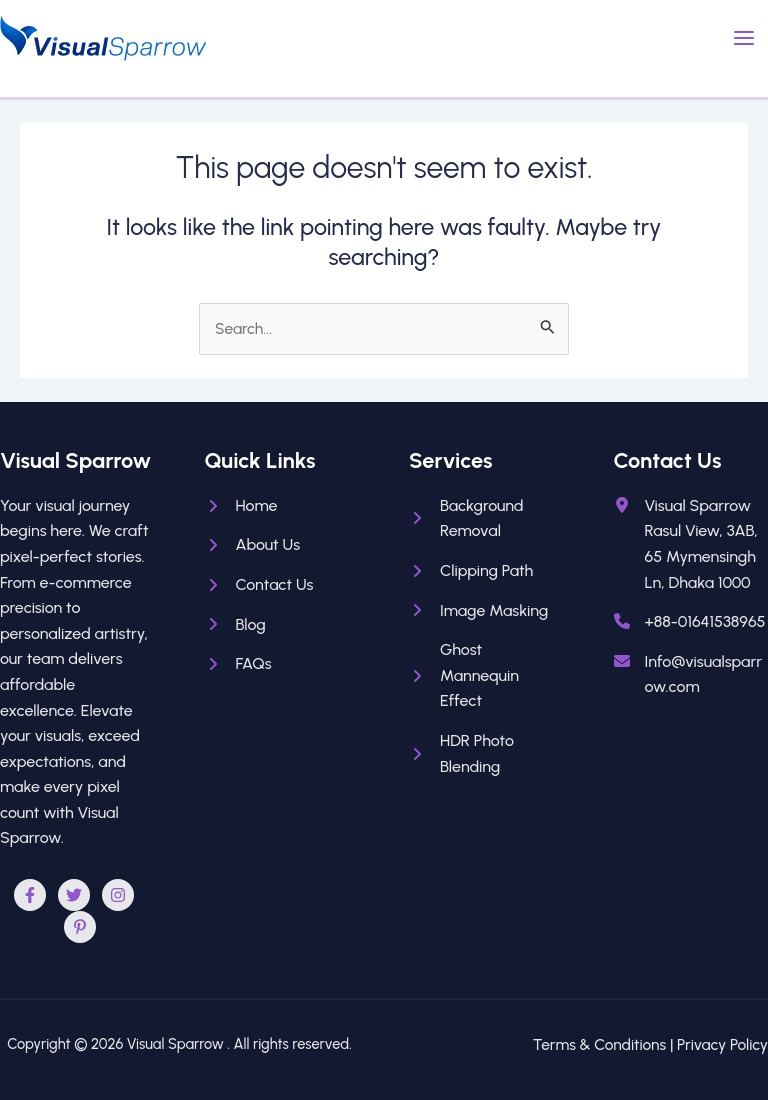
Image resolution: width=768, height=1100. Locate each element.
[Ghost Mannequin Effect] (486, 675)
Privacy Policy (722, 1044)
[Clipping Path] (471, 571)
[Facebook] (30, 895)
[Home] (241, 506)
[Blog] (235, 625)
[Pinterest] (80, 927)
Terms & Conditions (599, 1044)
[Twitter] (74, 895)
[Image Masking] (478, 611)
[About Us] (253, 545)
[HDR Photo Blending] (486, 753)
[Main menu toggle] (744, 37)
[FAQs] (238, 664)
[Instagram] (118, 895)
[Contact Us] (259, 585)
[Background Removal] (486, 518)
